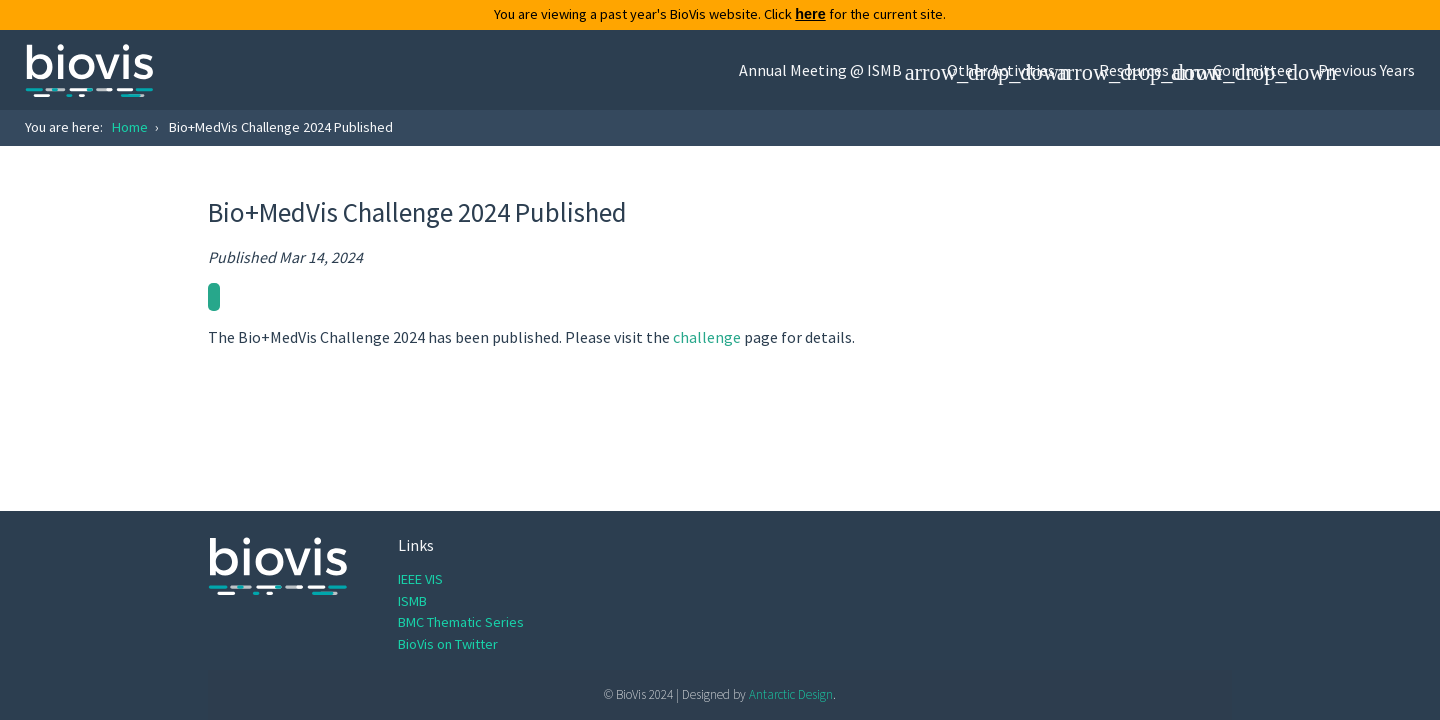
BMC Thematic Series (461, 622)
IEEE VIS (420, 579)
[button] (830, 70)
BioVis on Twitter (448, 644)
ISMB (412, 601)
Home (130, 127)
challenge (707, 337)
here (810, 14)
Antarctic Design (791, 694)
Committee (1253, 70)
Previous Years (1366, 70)
